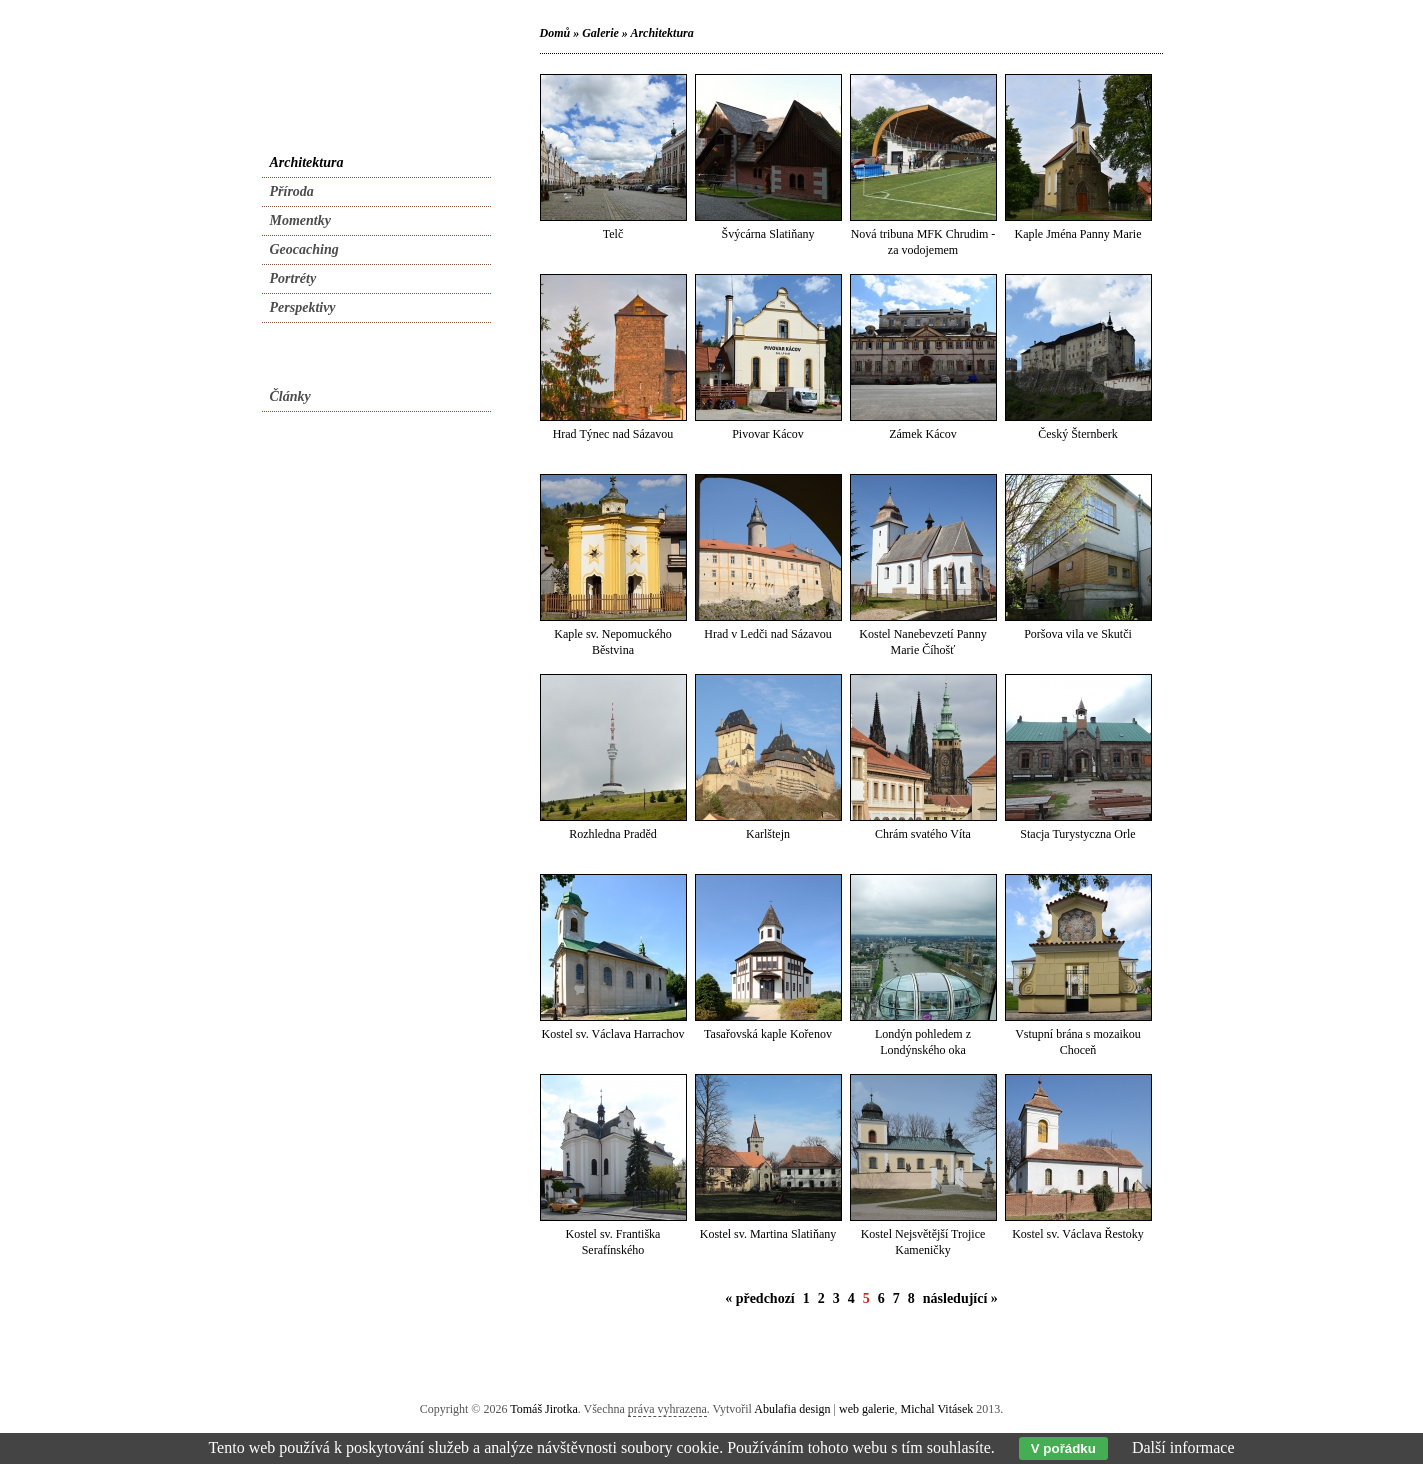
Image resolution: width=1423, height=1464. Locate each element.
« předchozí (760, 1298)
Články (290, 396)
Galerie (600, 33)
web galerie (867, 1409)
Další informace (1183, 1447)
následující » (960, 1298)
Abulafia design (792, 1409)
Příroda (292, 191)
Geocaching (304, 249)
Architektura (661, 33)
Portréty (293, 278)
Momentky (300, 220)
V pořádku (1063, 1448)
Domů (555, 33)
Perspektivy (303, 307)
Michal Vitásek (937, 1409)
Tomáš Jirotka (543, 1409)
